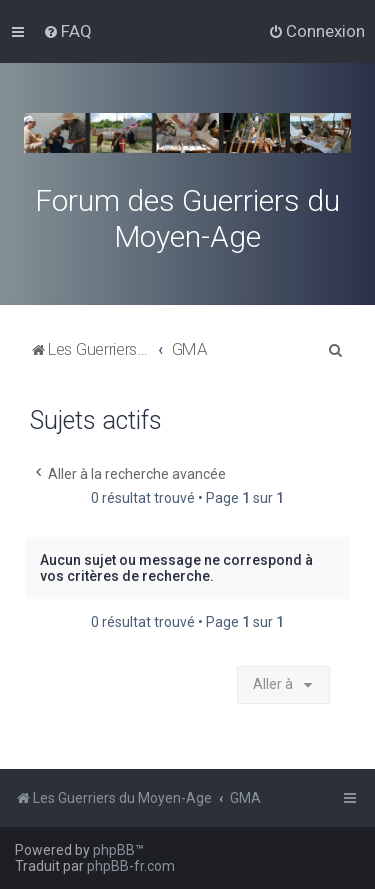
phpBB (114, 850)
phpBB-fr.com (131, 866)
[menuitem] (67, 31)
